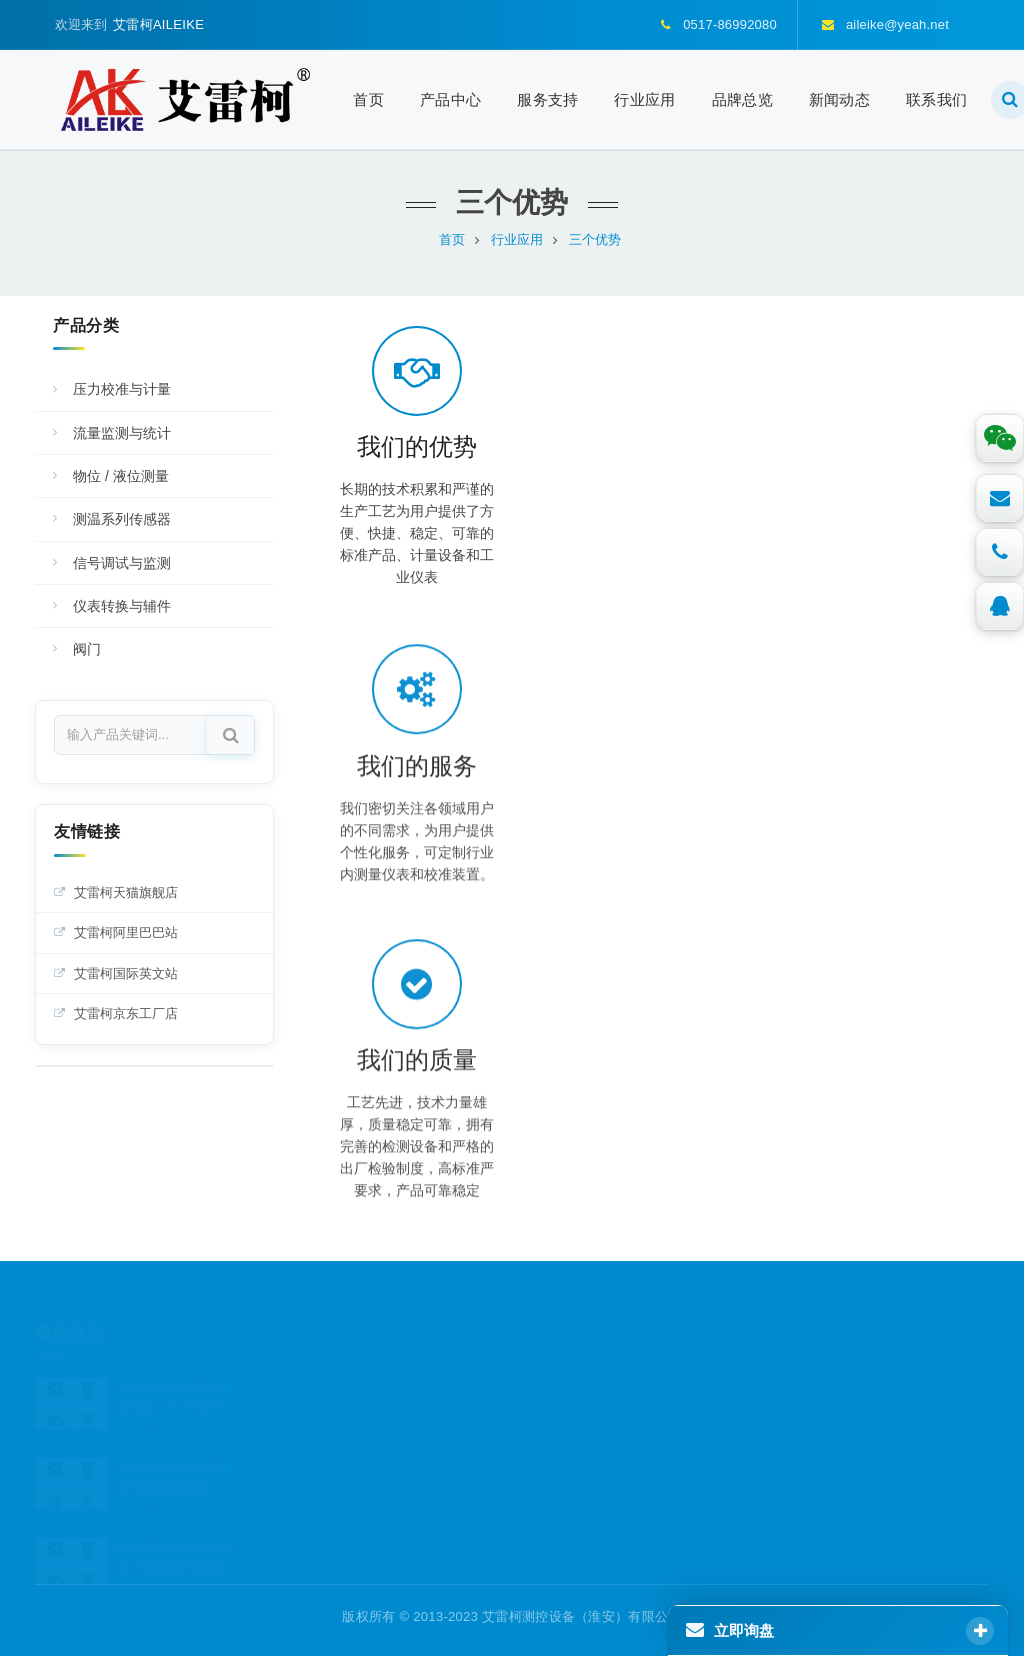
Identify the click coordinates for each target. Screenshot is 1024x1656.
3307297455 (593, 1382)
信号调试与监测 (122, 563)
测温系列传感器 (122, 519)
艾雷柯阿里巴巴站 (126, 932)
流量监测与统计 (122, 433)
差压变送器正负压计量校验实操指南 (175, 1449)
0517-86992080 (602, 1431)
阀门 (87, 649)
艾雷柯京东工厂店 (126, 1013)
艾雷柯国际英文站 (126, 973)
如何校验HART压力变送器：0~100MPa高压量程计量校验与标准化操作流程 (175, 1370)
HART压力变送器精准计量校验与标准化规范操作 (175, 1530)
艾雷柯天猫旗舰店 (126, 892)
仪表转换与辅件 (122, 606)
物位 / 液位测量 (121, 476)
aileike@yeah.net (607, 1480)
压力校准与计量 (122, 389)
